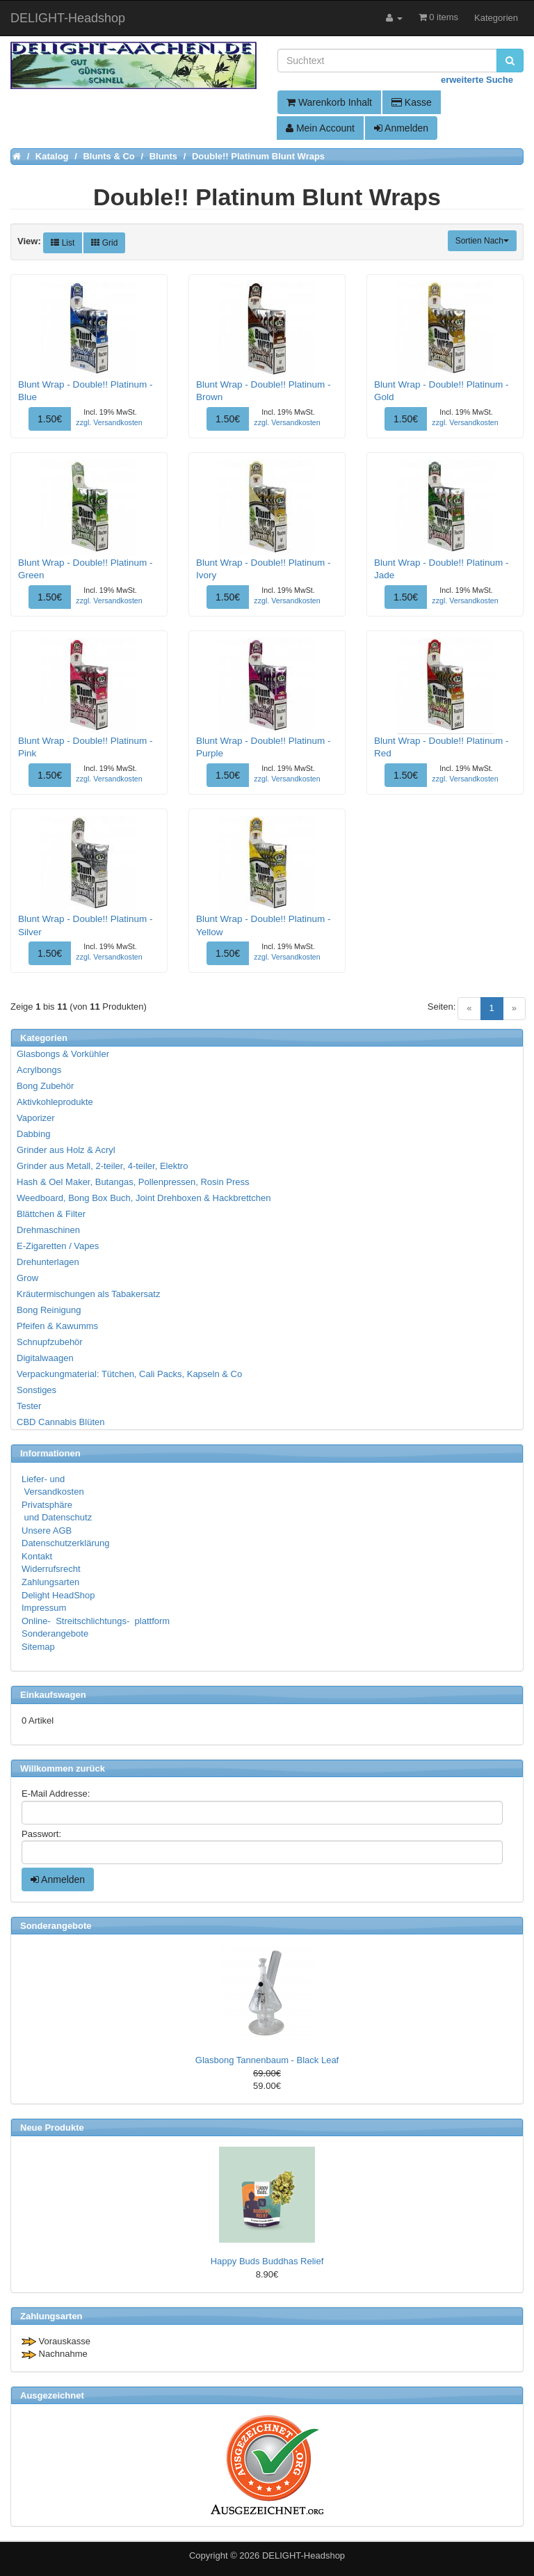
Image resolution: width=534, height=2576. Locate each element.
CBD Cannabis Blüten (60, 1422)
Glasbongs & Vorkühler (63, 1054)
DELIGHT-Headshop (303, 2555)
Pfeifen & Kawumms (57, 1326)
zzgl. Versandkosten (109, 422)
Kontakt (37, 1556)
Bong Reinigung (49, 1310)
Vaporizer (36, 1118)
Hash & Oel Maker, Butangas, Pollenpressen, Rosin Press (133, 1182)
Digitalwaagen (45, 1358)
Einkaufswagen (53, 1694)
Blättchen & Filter (51, 1214)
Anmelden (401, 128)
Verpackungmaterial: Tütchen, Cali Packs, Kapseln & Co (129, 1374)
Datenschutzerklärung (65, 1543)
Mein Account (320, 128)
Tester (29, 1406)
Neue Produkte (52, 2127)
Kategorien (496, 18)
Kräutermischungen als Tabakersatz (88, 1294)
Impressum (44, 1608)
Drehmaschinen (48, 1230)
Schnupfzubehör (50, 1342)
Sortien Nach (482, 241)
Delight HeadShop (58, 1595)
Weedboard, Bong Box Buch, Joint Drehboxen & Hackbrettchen (143, 1198)
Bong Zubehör (45, 1086)
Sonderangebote (55, 1633)
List (62, 243)
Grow (27, 1278)
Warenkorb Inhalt (329, 102)
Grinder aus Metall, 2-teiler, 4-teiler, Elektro (102, 1166)
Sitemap (38, 1646)
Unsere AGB (47, 1530)
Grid (104, 243)
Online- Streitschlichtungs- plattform (96, 1621)
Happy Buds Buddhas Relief (267, 2261)
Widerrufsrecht (51, 1569)
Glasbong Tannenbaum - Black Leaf (267, 2060)
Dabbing (33, 1134)
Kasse (411, 102)
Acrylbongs (39, 1070)
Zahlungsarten (50, 1582)
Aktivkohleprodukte (55, 1102)
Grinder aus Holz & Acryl (66, 1150)
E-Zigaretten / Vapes (58, 1246)
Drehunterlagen (48, 1262)
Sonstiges (36, 1390)
